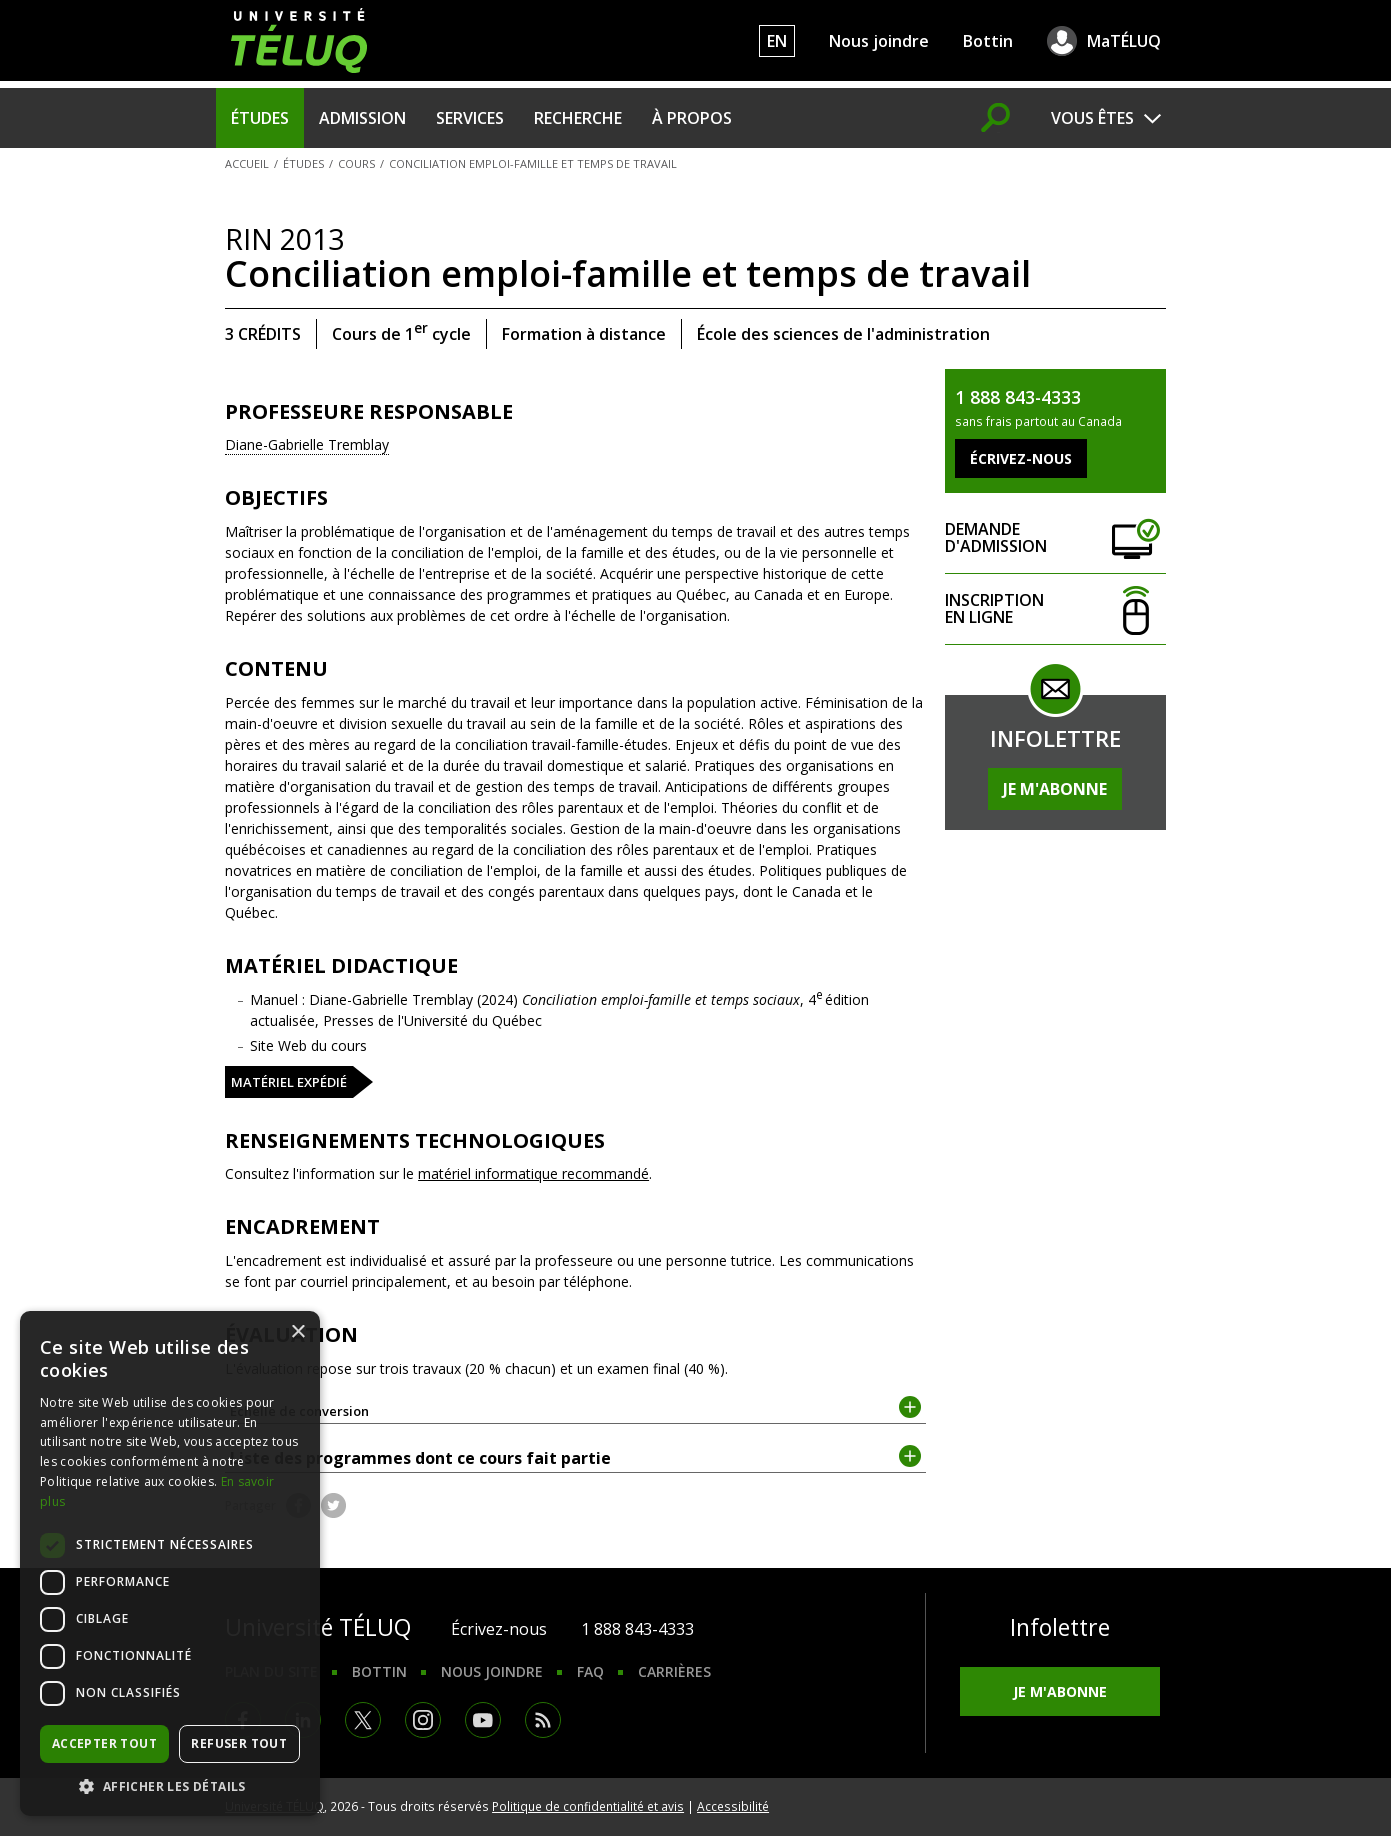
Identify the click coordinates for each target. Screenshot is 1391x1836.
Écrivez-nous (499, 1629)
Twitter (333, 1505)
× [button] (297, 1332)
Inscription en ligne (1055, 609)
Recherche (578, 118)
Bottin (988, 41)
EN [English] (777, 41)
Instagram (423, 1720)
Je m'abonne (1055, 789)
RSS (543, 1720)
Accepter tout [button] (104, 1743)
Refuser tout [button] (239, 1743)
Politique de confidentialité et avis (588, 1806)
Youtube (483, 1720)
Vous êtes (1092, 118)
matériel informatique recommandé (533, 1173)
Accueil (247, 163)
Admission (362, 118)
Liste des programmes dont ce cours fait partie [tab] (575, 1457)
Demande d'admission (1055, 538)
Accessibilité (733, 1806)
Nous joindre (879, 41)
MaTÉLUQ (1124, 41)
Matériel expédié (289, 1082)
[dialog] (170, 1563)
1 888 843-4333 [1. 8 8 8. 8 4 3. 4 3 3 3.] (637, 1629)
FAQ (590, 1671)
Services (470, 118)
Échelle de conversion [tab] (575, 1409)
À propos (692, 118)
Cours (356, 163)
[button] (170, 1786)
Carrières (674, 1671)
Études (260, 118)
